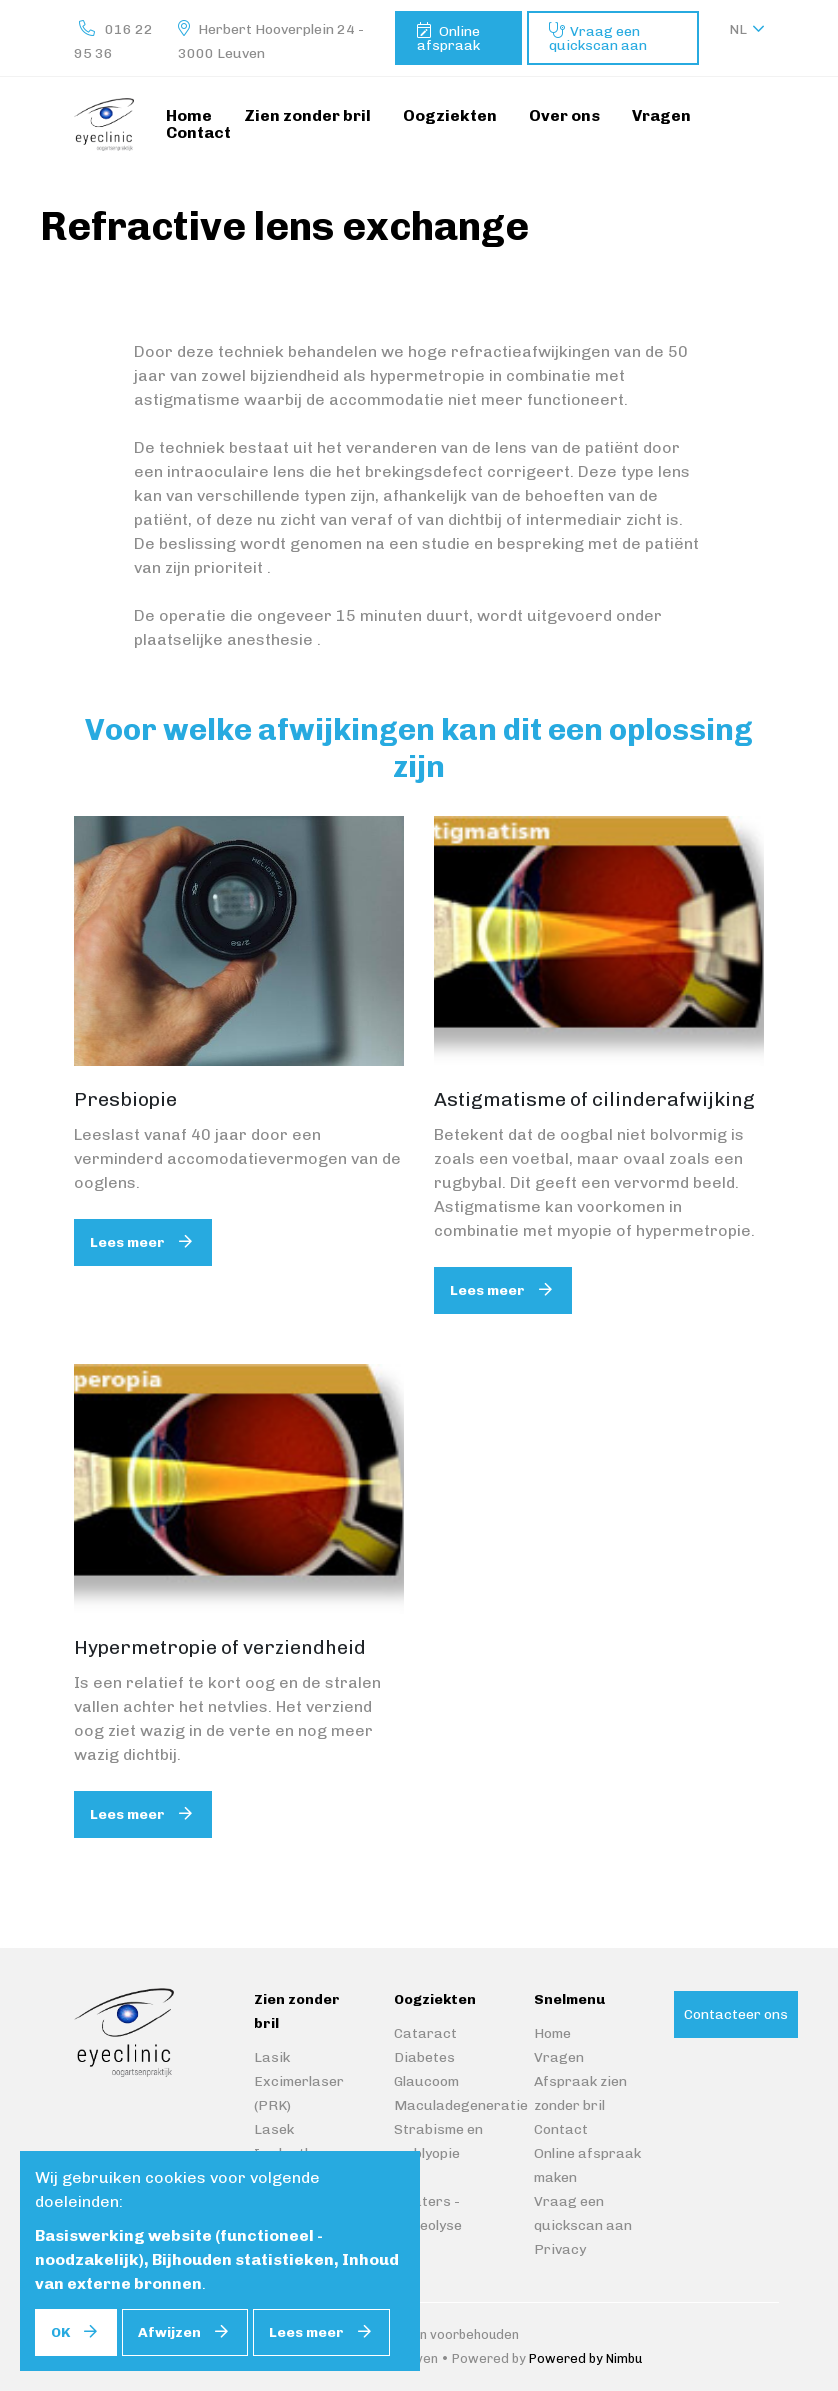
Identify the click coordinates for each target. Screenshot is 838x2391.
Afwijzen (169, 2332)
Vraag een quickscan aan (598, 38)
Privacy (560, 2249)
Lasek (274, 2129)
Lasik (272, 2057)
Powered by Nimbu (585, 2358)
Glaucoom (426, 2081)
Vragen (559, 2057)
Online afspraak (448, 38)
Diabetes (424, 2057)
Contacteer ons (736, 2014)
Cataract (425, 2033)
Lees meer (127, 1242)
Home (552, 2033)
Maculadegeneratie (461, 2105)
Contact (561, 2129)
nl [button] (738, 29)
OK (60, 2332)
